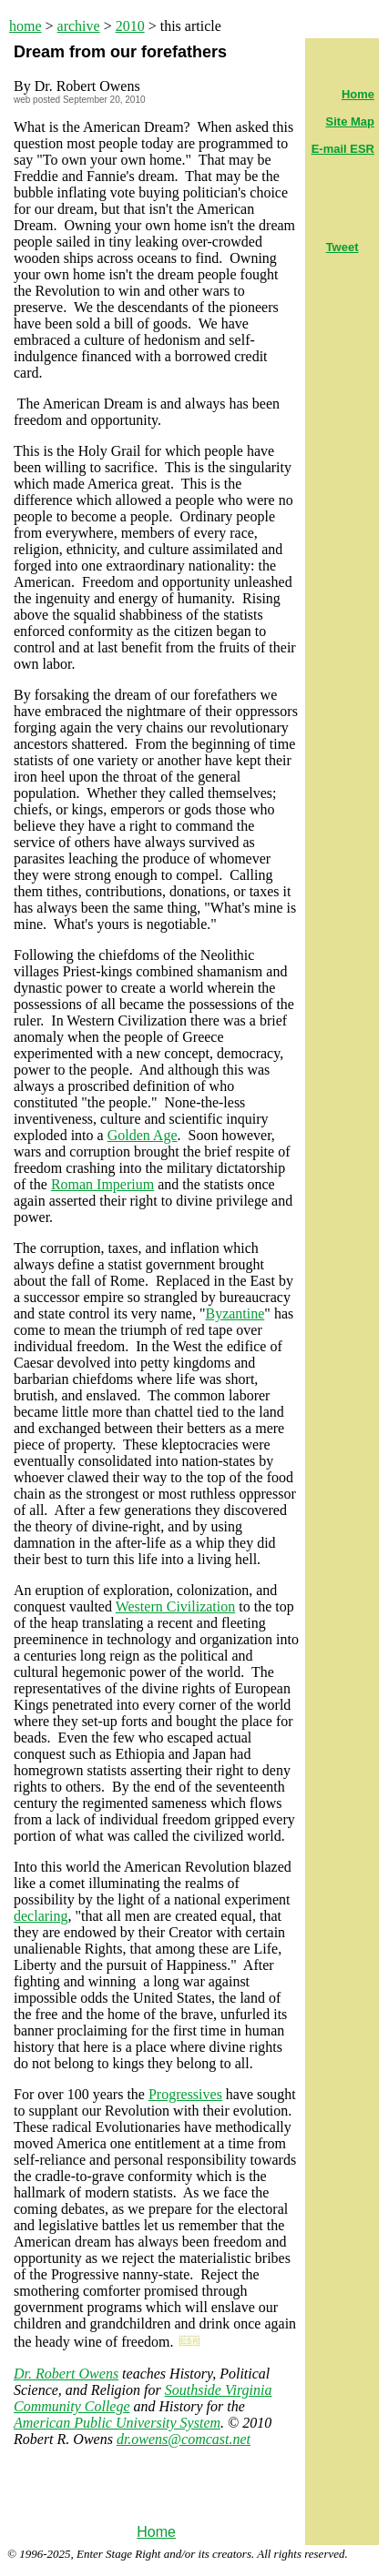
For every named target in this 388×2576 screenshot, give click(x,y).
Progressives (185, 2094)
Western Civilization (176, 1606)
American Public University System (117, 2422)
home (25, 26)
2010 (130, 26)
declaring (41, 1916)
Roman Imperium (102, 1184)
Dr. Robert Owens (66, 2373)
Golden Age (142, 1135)
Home (156, 2532)
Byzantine (234, 1313)
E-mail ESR (342, 149)
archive (78, 26)
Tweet (342, 247)
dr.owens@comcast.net (183, 2439)
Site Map (350, 121)
